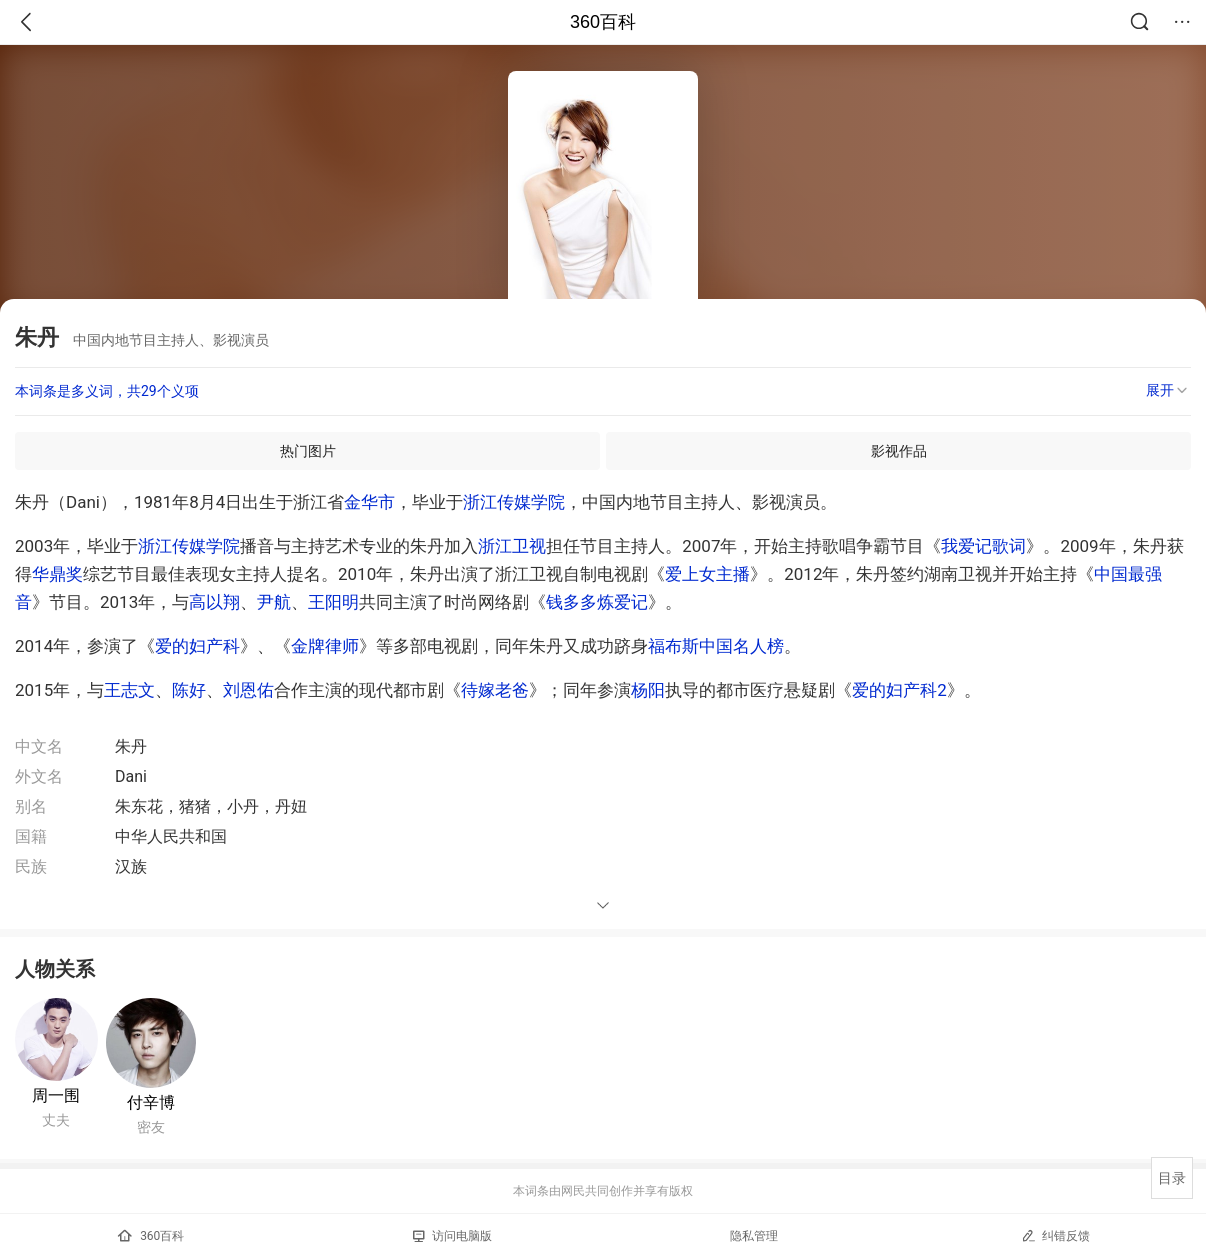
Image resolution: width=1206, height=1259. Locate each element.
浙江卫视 (512, 546)
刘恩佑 (248, 690)
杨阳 (648, 690)
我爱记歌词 (983, 546)
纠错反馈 (1055, 1235)
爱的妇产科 (197, 646)
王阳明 (333, 602)
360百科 (603, 22)
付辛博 (151, 1102)
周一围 (56, 1095)
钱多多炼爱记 (597, 602)
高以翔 (214, 602)
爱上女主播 (707, 574)
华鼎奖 (57, 574)
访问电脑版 (452, 1236)
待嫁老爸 (495, 690)
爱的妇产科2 (899, 690)
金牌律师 (325, 646)
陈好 (189, 690)
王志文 (129, 690)
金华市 (369, 502)
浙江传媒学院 (514, 502)
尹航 (274, 602)
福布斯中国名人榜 (716, 646)
